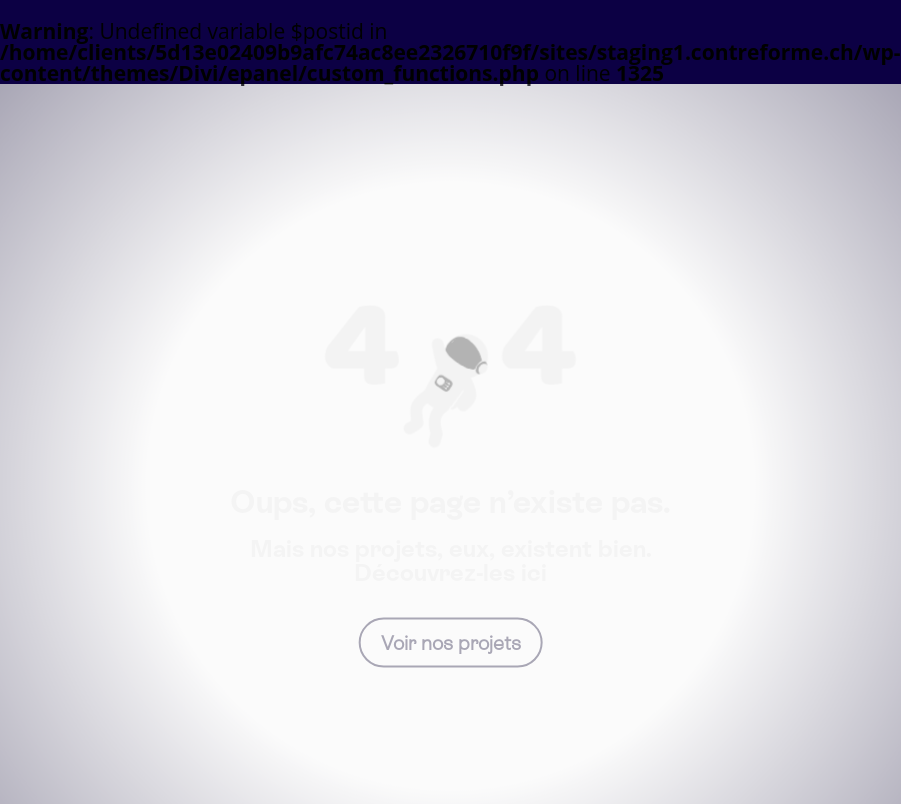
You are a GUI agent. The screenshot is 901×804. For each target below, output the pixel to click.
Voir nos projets (451, 642)
